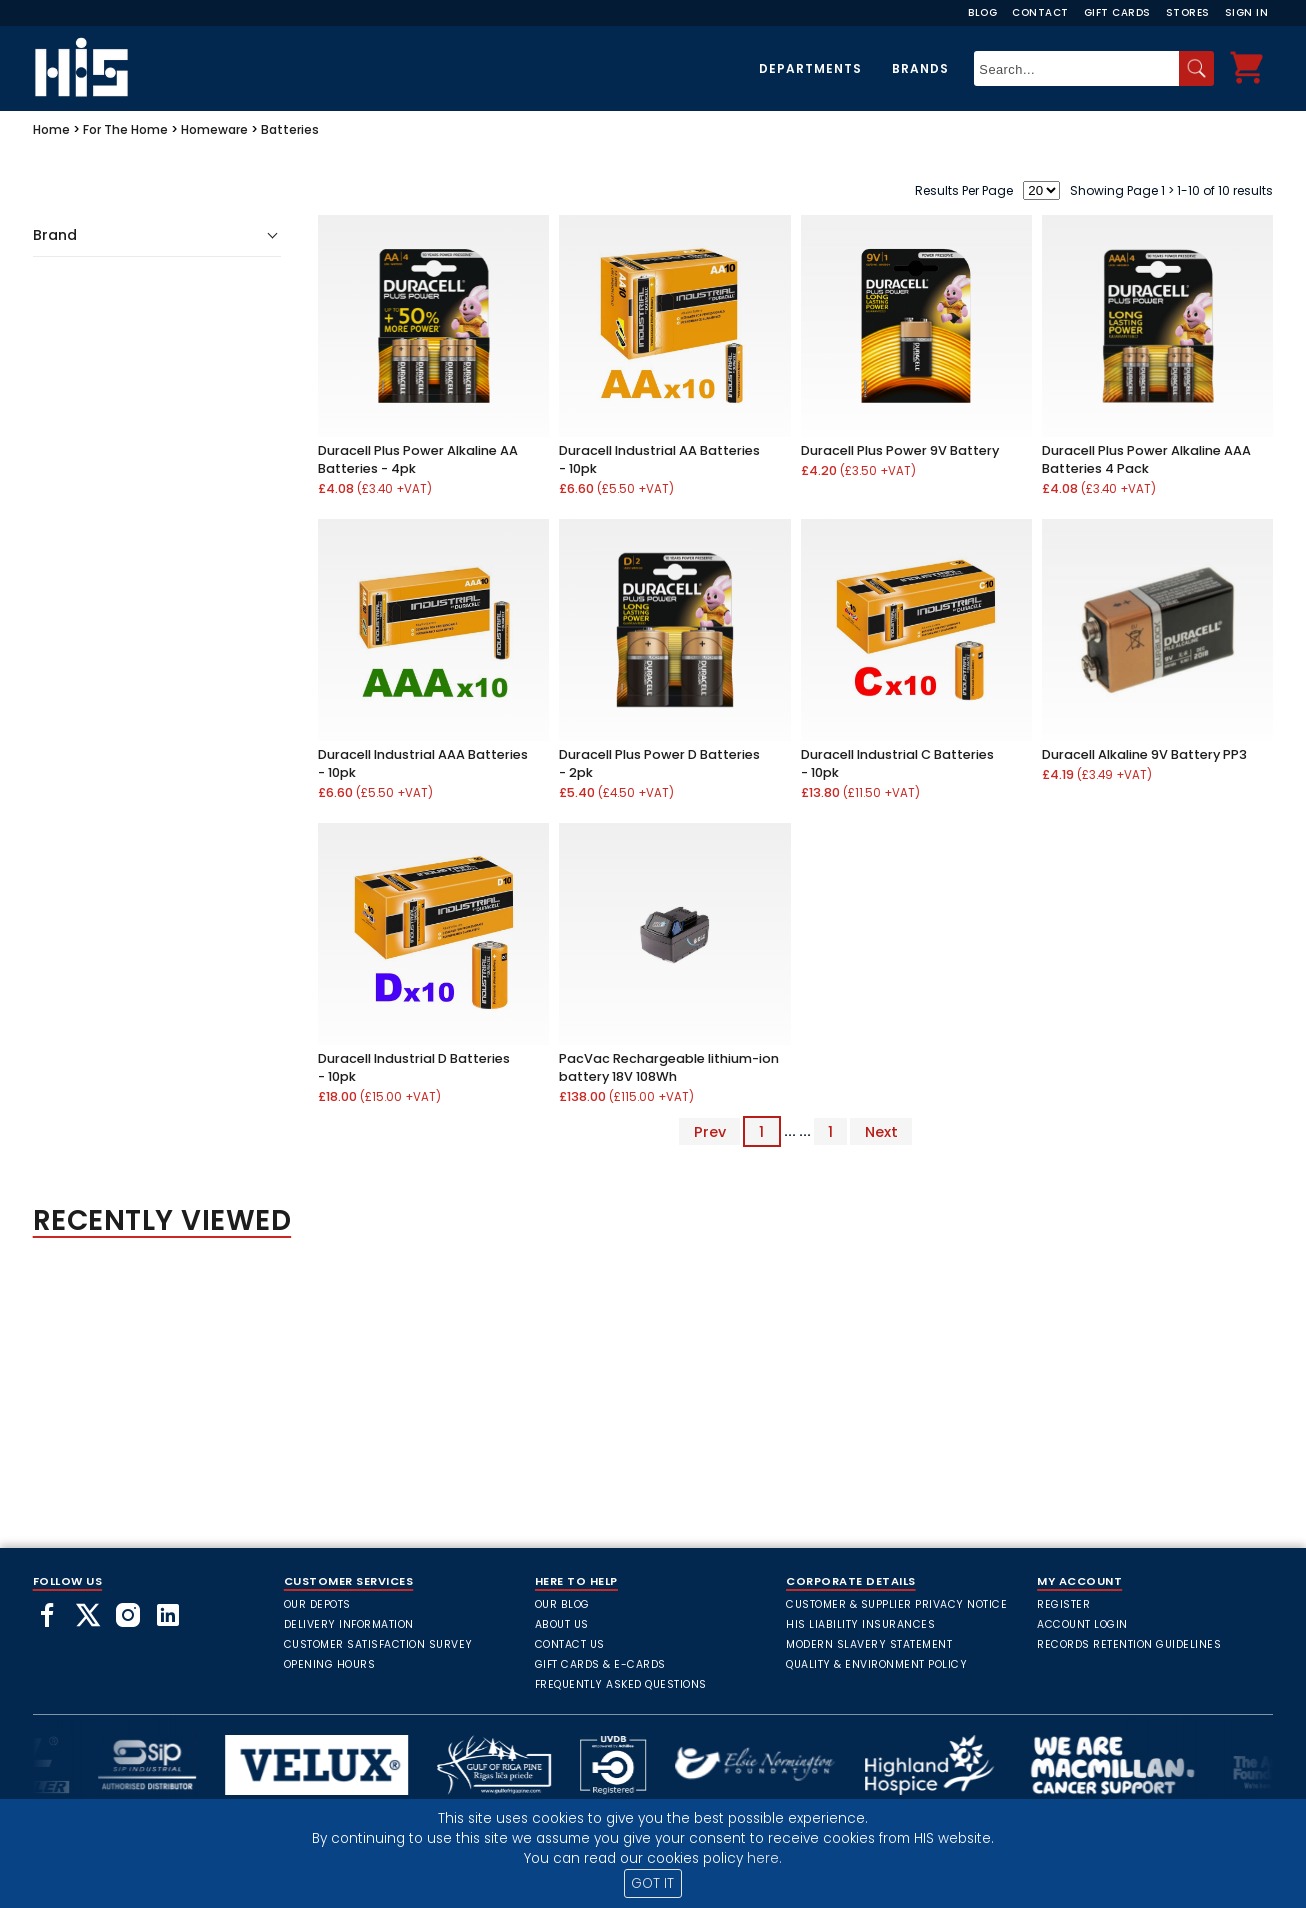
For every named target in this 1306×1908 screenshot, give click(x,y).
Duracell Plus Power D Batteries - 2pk (659, 763)
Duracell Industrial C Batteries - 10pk (897, 763)
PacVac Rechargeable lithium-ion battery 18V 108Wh (669, 1067)
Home (51, 129)
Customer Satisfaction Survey (378, 1644)
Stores (1188, 12)
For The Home (125, 129)
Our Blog (562, 1604)
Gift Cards (1117, 12)
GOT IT (652, 1883)
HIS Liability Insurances (860, 1624)
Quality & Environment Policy (876, 1664)
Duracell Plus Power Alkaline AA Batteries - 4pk (418, 459)
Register (1063, 1604)
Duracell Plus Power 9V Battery (900, 450)
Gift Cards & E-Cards (600, 1664)
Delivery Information (349, 1624)
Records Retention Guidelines (1129, 1644)
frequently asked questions (621, 1684)
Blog (982, 12)
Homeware (214, 129)
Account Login (1082, 1624)
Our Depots (317, 1604)
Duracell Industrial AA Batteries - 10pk (659, 459)
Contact (1040, 12)
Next (881, 1131)
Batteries (290, 129)
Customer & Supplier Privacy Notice (896, 1604)
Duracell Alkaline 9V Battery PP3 (1144, 754)
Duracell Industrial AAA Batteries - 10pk (423, 763)
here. (764, 1858)
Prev (710, 1131)
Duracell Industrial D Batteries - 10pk (414, 1067)
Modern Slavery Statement (869, 1644)
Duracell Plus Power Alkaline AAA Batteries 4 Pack (1146, 459)
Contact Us (570, 1644)
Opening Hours (330, 1664)
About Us (562, 1624)
